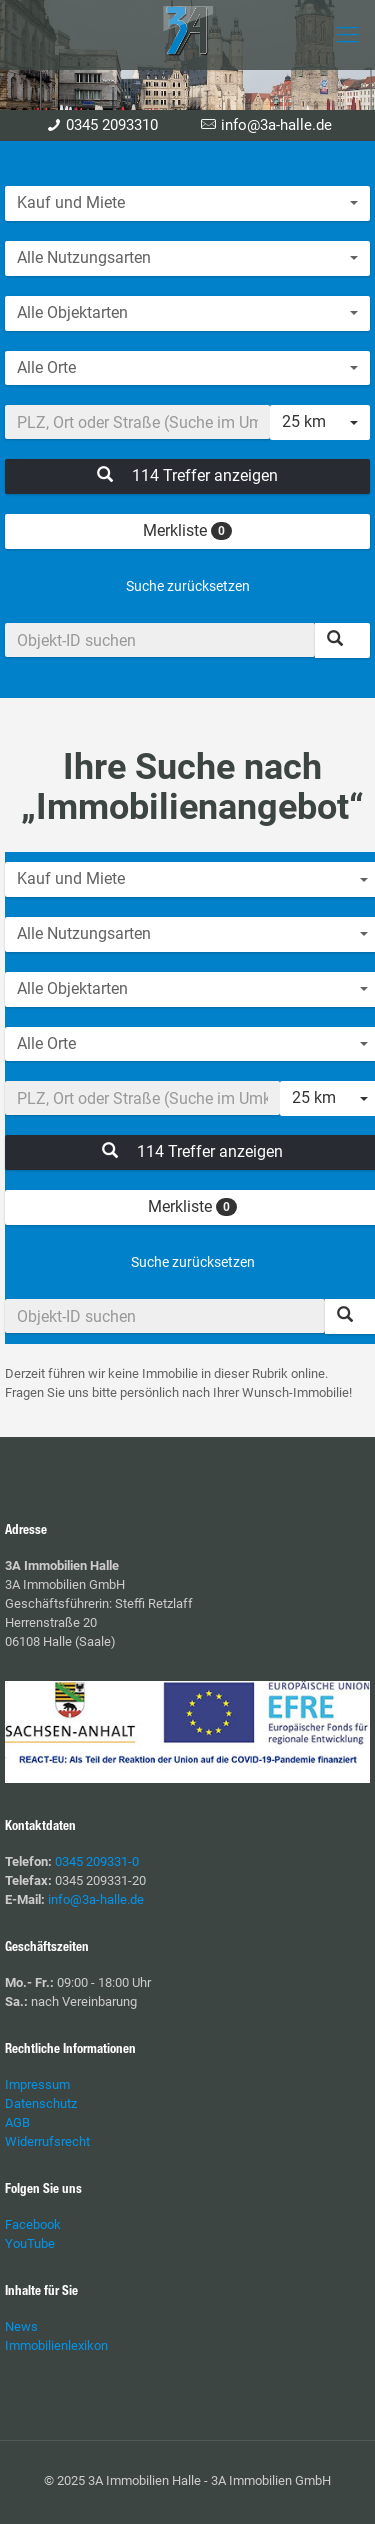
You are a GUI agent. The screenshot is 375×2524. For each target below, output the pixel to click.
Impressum (37, 2084)
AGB (17, 2122)
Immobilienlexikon (56, 2345)
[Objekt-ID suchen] (160, 640)
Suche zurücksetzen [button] (188, 586)
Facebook (33, 2224)
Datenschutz (41, 2103)
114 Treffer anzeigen (187, 475)
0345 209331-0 (97, 1861)
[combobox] (187, 203)
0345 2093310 (112, 125)
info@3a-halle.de (276, 125)
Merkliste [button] (187, 530)
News (21, 2326)
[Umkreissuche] (137, 422)
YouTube (30, 2243)
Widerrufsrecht (47, 2141)
